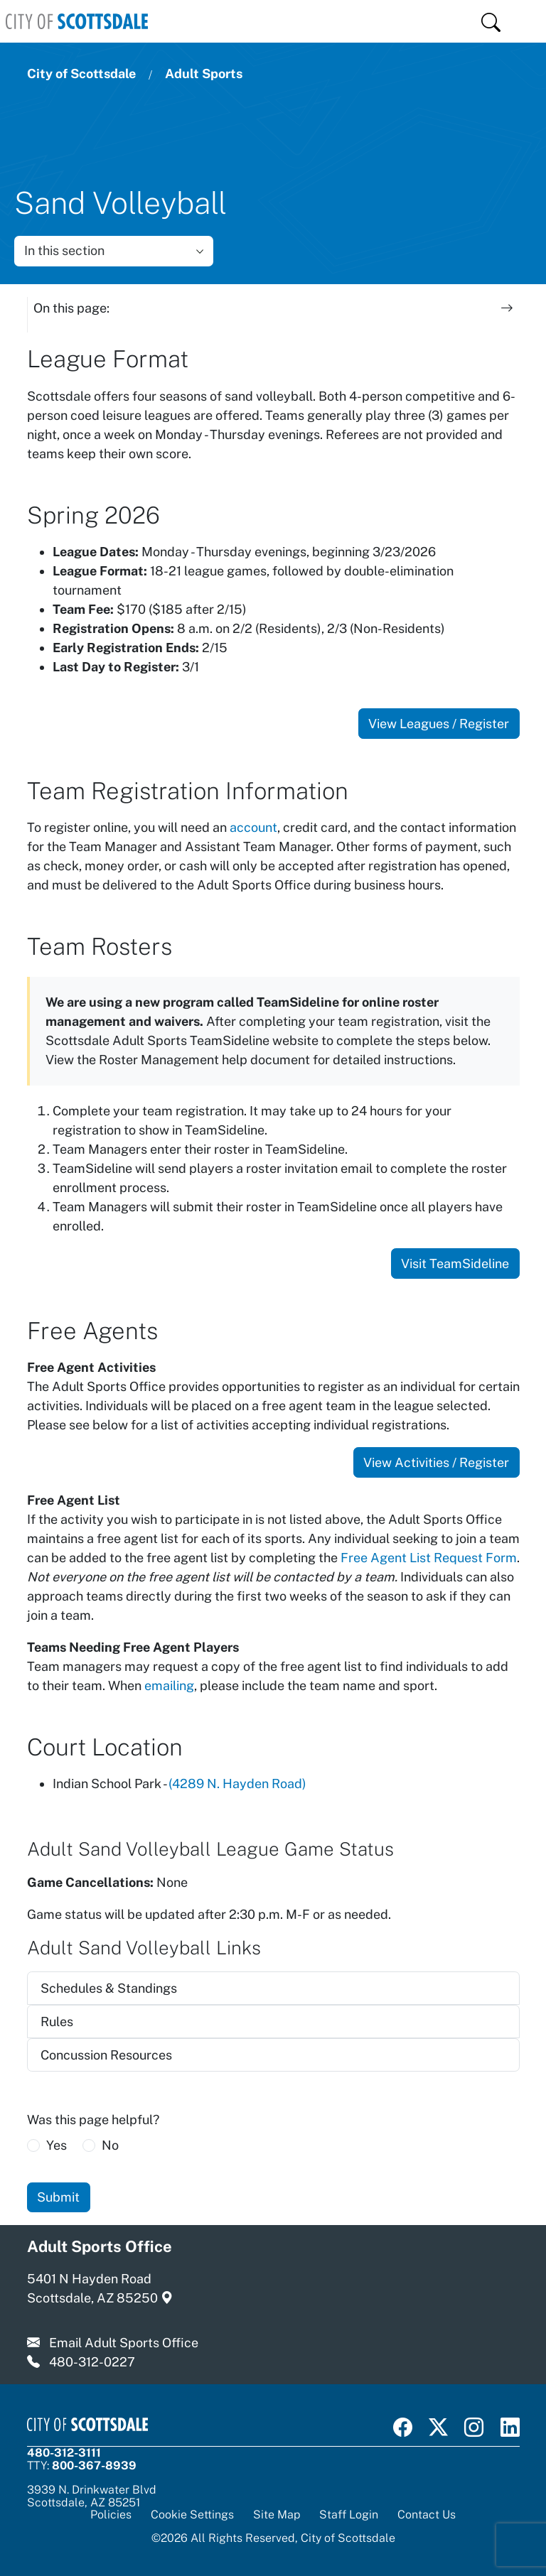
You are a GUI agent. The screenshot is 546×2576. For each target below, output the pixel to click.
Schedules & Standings (109, 1988)
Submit (58, 2197)
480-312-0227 (92, 2361)
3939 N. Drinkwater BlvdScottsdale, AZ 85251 (91, 2495)
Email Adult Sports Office (123, 2342)
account (253, 827)
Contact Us (426, 2514)
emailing (169, 1685)
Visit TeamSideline (455, 1263)
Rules (57, 2021)
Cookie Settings (192, 2515)
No (110, 2145)
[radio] (33, 2145)
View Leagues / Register (438, 723)
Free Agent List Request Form (429, 1557)
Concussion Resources (106, 2054)
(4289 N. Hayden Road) (237, 1783)
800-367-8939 (94, 2465)
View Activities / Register (436, 1462)
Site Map (276, 2514)
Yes (56, 2145)
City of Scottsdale (81, 73)
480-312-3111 (64, 2452)
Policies (111, 2514)
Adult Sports (203, 73)
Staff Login (348, 2514)
